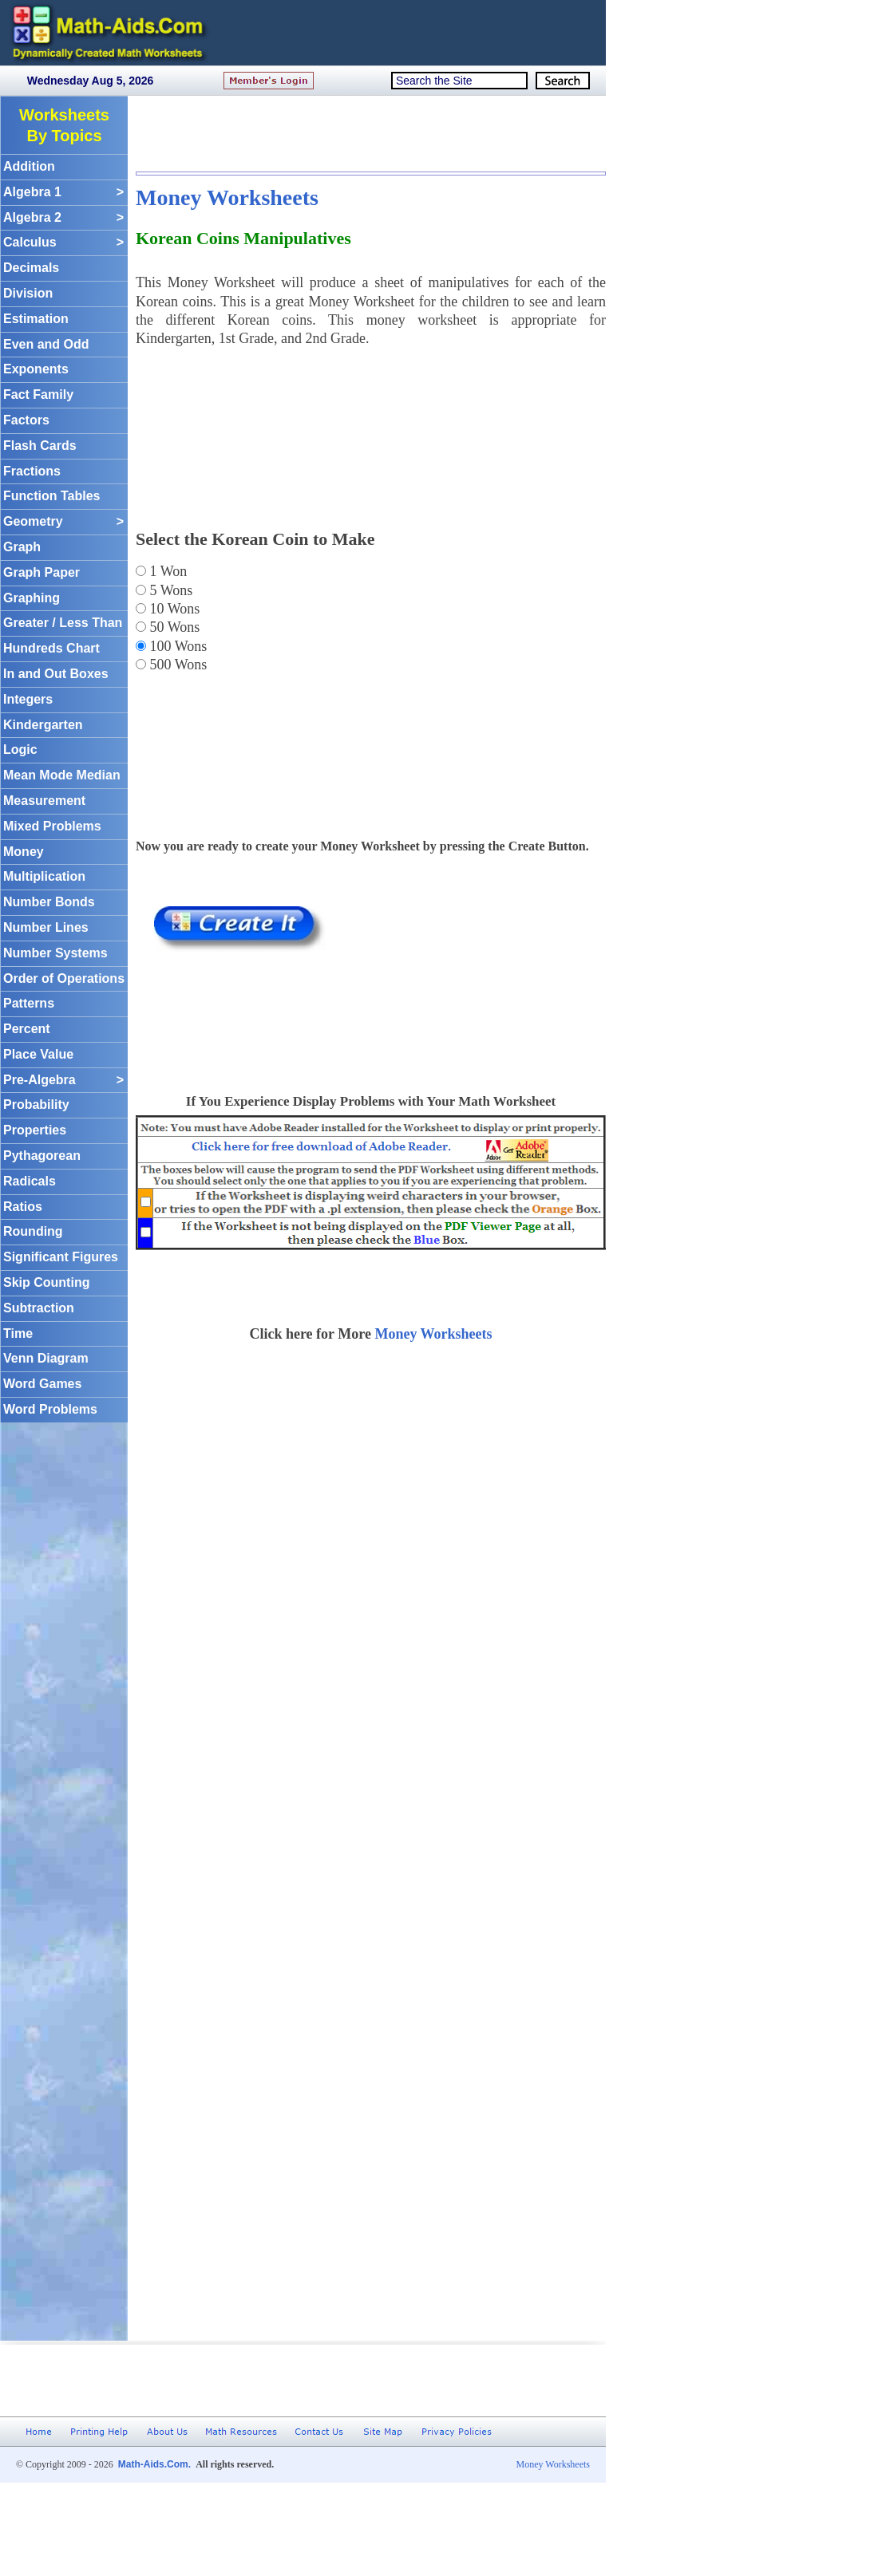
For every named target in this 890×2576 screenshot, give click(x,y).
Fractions (32, 471)
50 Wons (173, 627)
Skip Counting (46, 1282)
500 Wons (176, 665)
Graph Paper (41, 572)
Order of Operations (64, 978)
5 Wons (169, 590)
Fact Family (38, 394)
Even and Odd (46, 344)
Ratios (22, 1206)
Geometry (63, 522)
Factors (26, 420)
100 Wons (176, 646)
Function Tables (51, 496)
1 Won (166, 571)
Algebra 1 (63, 192)
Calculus (63, 243)
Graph (22, 547)
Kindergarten (43, 725)
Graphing (31, 598)
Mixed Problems (52, 826)
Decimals (31, 267)
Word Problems (50, 1409)
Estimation (36, 318)
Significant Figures (60, 1257)
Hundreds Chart (51, 648)
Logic (20, 749)
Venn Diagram (46, 1358)
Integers (28, 699)
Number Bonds (49, 902)
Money (23, 851)
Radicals (29, 1181)
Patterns (28, 1003)
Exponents (36, 369)
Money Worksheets (227, 197)
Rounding (33, 1231)
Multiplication (44, 876)
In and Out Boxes (56, 673)
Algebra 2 (63, 218)
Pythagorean (42, 1155)
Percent (26, 1029)
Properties (34, 1130)
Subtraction (38, 1308)
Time (18, 1333)
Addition (29, 166)
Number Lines (46, 927)
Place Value (38, 1054)
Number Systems (55, 953)
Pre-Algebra (63, 1080)
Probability (36, 1104)
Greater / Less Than (62, 622)
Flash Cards (40, 445)
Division (28, 293)
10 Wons (173, 609)
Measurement (44, 800)
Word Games (42, 1384)
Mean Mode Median (62, 775)
